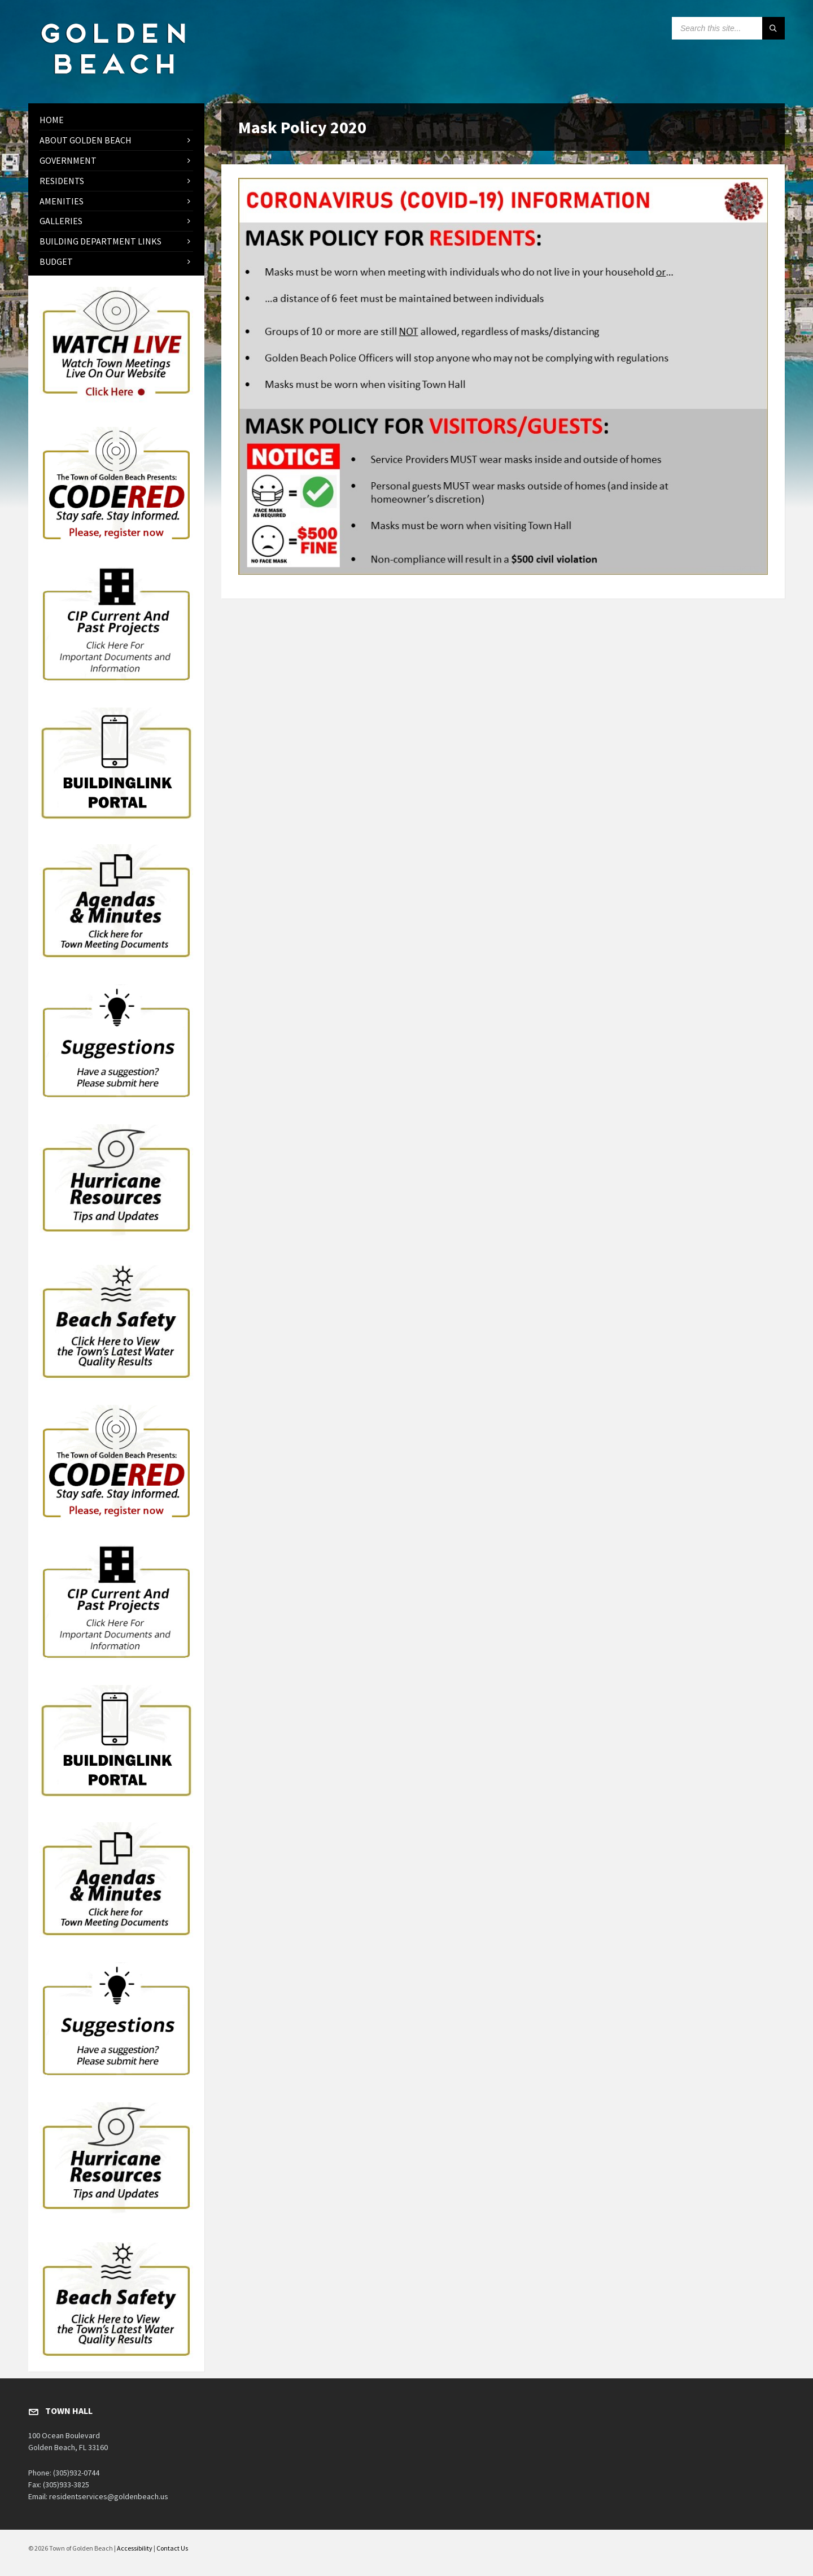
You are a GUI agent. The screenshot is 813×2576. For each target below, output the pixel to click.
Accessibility (134, 2548)
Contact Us (172, 2548)
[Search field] (728, 28)
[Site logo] (113, 81)
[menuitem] (116, 120)
